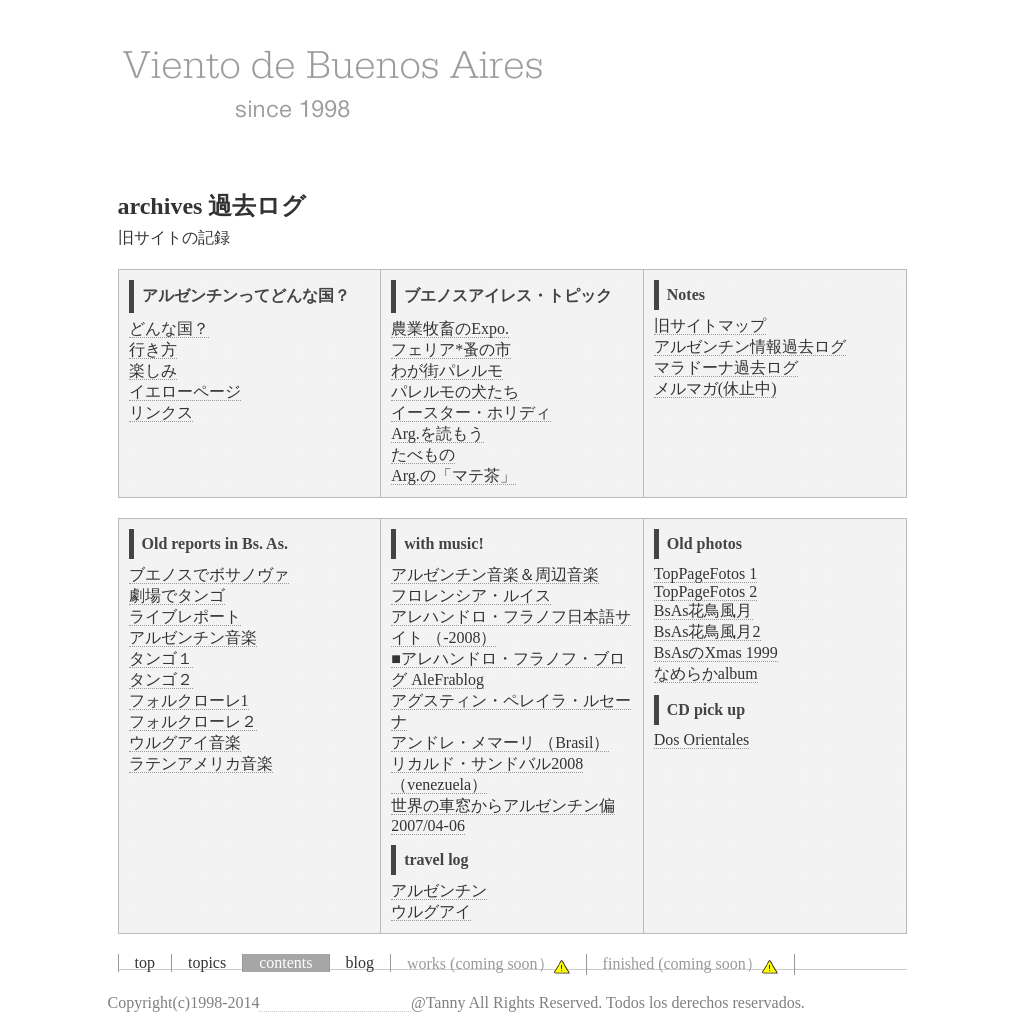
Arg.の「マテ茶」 (453, 475)
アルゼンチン (439, 890)
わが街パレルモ (447, 370)
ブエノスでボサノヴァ (209, 574)
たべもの (423, 454)
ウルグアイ (431, 911)
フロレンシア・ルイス (471, 595)
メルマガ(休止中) (715, 388)
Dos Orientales (702, 739)
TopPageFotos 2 (705, 591)
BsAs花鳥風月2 (707, 631)
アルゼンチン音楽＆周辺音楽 (495, 574)
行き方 (153, 349)
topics (207, 962)
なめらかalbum (706, 673)
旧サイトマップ (710, 325)
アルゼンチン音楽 (193, 637)
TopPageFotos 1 (705, 573)
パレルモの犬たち (455, 391)
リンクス (161, 412)
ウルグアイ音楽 (185, 742)
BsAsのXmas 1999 (716, 652)
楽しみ (153, 370)
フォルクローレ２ (193, 721)
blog (360, 962)
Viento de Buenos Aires (334, 1002)
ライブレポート (185, 616)
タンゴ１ (161, 658)
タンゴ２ (161, 679)
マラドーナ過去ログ (726, 367)
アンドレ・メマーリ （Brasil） (500, 742)
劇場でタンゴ (177, 595)
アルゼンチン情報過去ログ (750, 346)
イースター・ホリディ (471, 412)
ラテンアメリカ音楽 (201, 763)
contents (285, 962)
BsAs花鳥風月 (703, 610)
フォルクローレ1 (189, 700)
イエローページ (185, 391)
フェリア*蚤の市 (451, 349)
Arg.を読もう (437, 433)
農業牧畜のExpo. (450, 328)
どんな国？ (169, 328)
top (145, 962)
